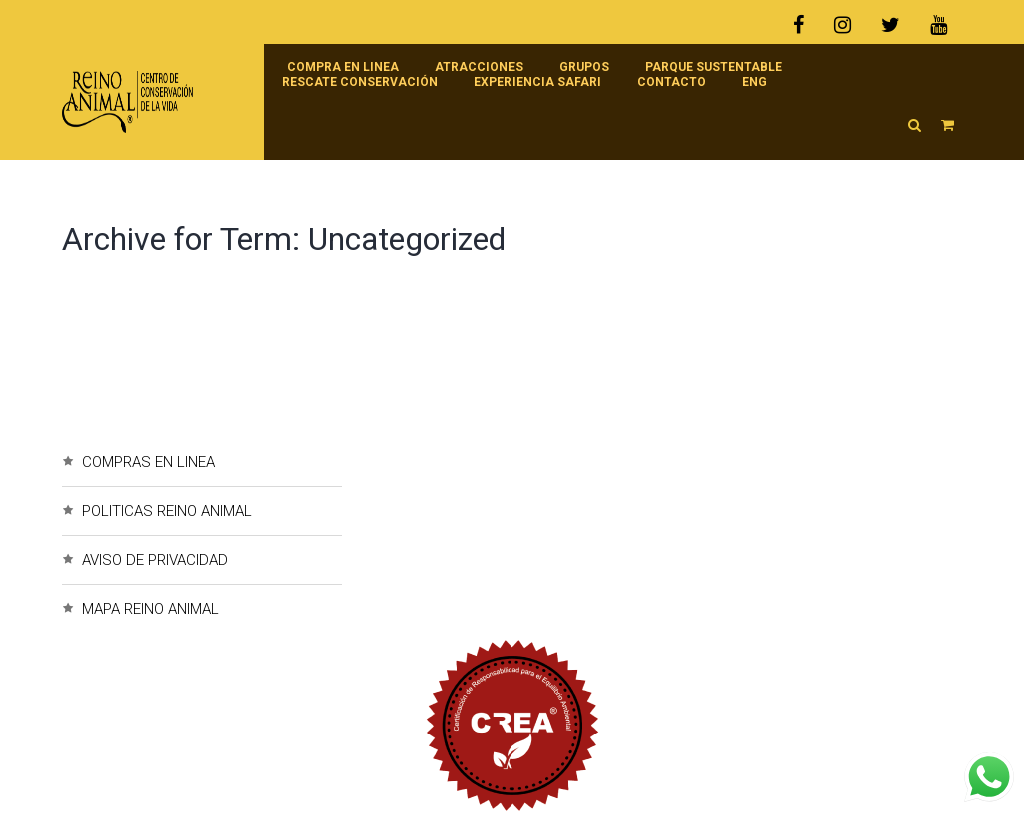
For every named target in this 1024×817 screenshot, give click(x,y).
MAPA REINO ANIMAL (150, 609)
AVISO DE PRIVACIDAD (155, 560)
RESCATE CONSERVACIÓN (360, 82)
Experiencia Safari (537, 82)
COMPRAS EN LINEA (148, 462)
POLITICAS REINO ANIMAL (167, 511)
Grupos (584, 67)
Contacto (671, 82)
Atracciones (479, 67)
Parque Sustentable (713, 67)
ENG (754, 82)
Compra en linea (343, 67)
